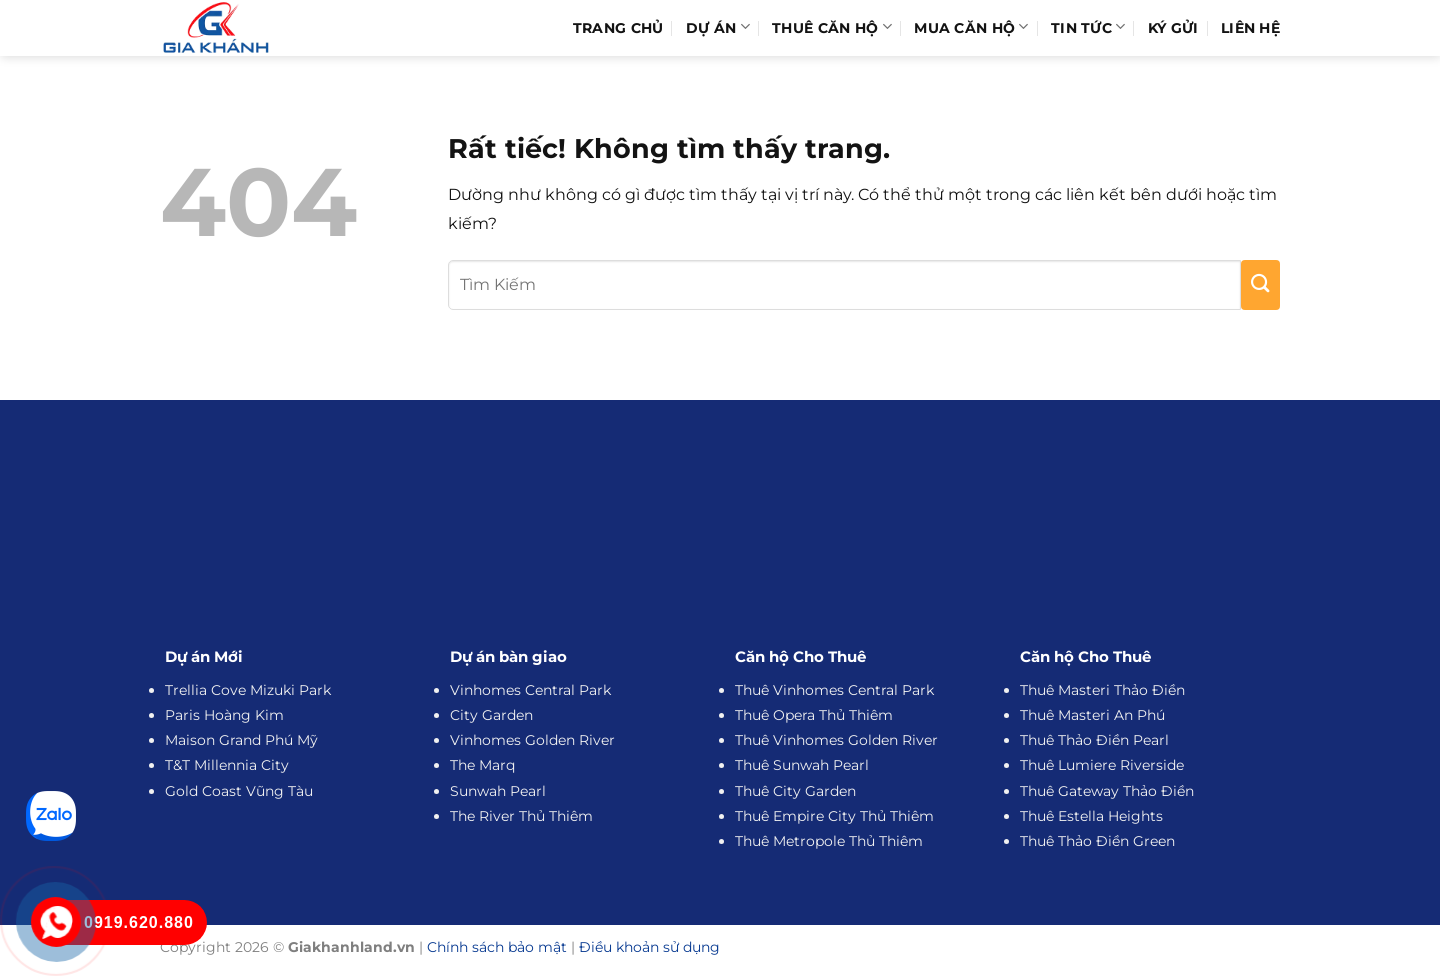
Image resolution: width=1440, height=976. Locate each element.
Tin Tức (1088, 27)
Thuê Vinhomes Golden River (836, 740)
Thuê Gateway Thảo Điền (1107, 791)
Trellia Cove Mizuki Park (248, 690)
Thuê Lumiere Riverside (1102, 765)
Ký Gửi (1173, 28)
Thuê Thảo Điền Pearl (1094, 740)
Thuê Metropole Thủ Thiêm (829, 841)
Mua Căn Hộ (971, 27)
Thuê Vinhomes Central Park (834, 690)
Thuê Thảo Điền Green (1097, 841)
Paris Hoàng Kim (224, 715)
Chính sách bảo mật (497, 947)
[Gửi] (1260, 285)
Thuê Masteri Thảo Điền (1102, 690)
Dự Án (718, 27)
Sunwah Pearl (498, 791)
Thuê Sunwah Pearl (802, 765)
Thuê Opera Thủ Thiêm (814, 715)
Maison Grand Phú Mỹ (241, 740)
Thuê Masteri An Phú (1092, 715)
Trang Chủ (618, 28)
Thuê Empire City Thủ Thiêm (834, 816)
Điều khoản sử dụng (649, 947)
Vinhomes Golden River (532, 740)
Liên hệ (1250, 28)
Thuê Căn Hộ (832, 27)
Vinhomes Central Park (530, 690)
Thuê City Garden (795, 791)
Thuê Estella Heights (1091, 816)
